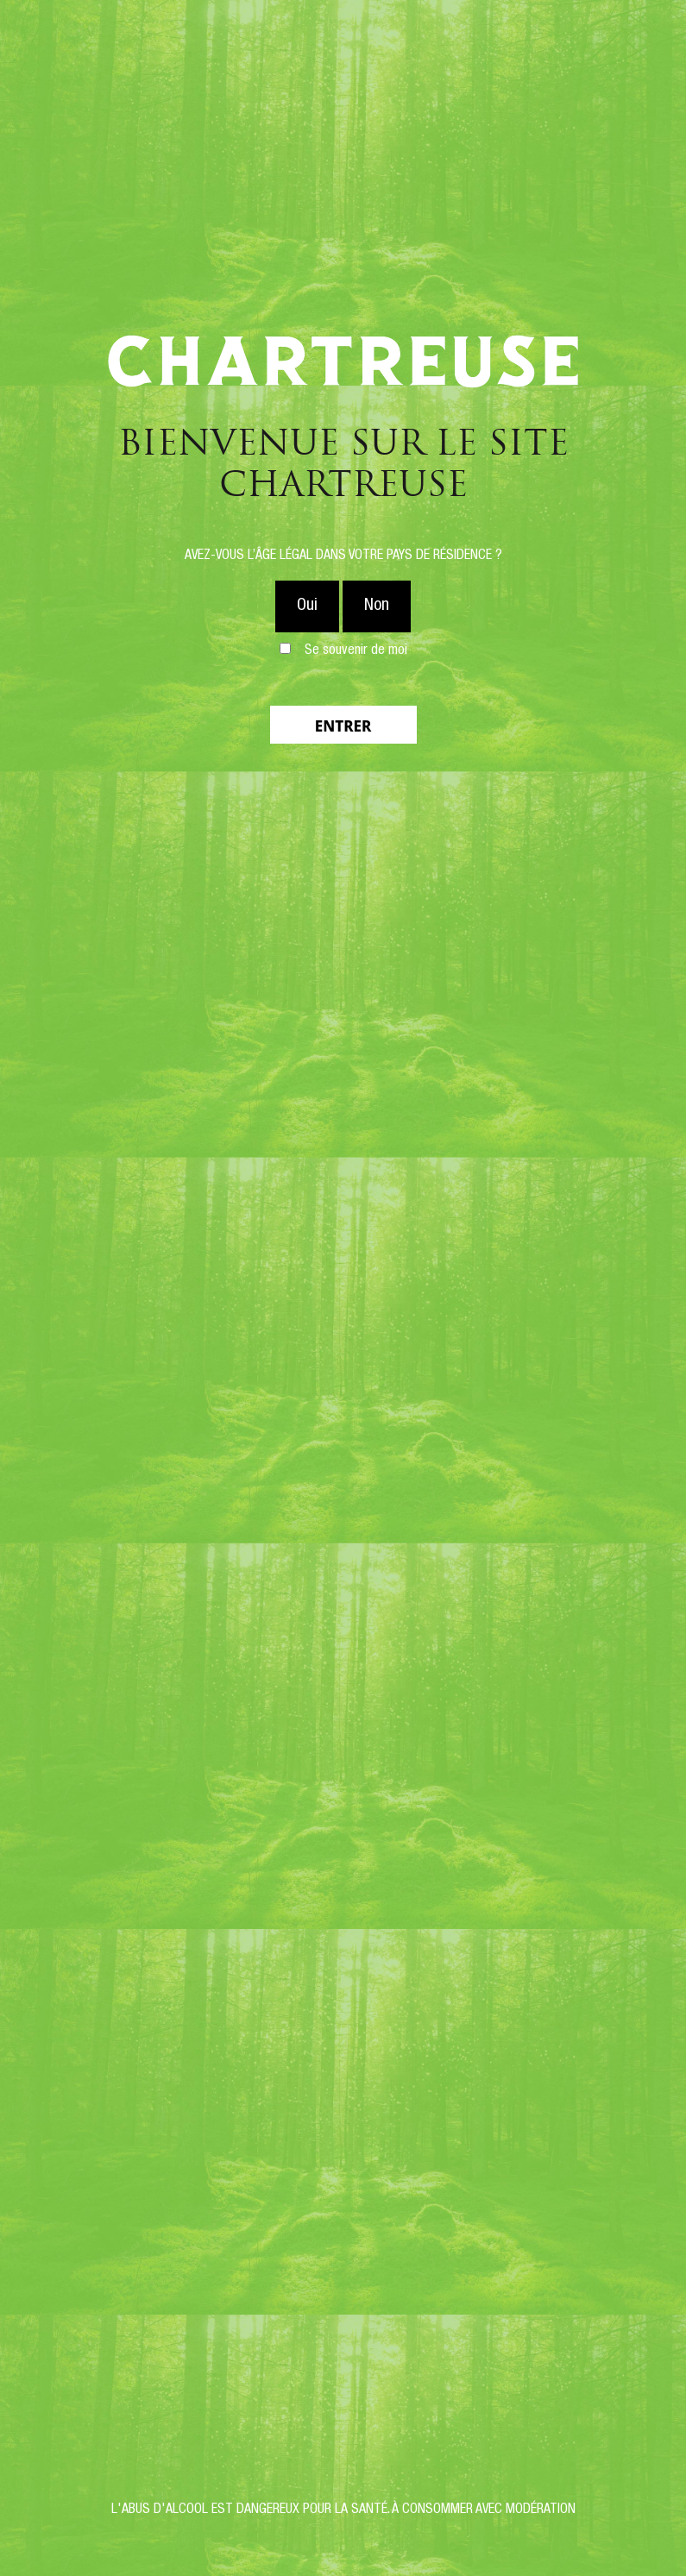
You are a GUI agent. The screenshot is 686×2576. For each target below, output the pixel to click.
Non (376, 606)
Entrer (343, 726)
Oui (307, 606)
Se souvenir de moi (356, 651)
